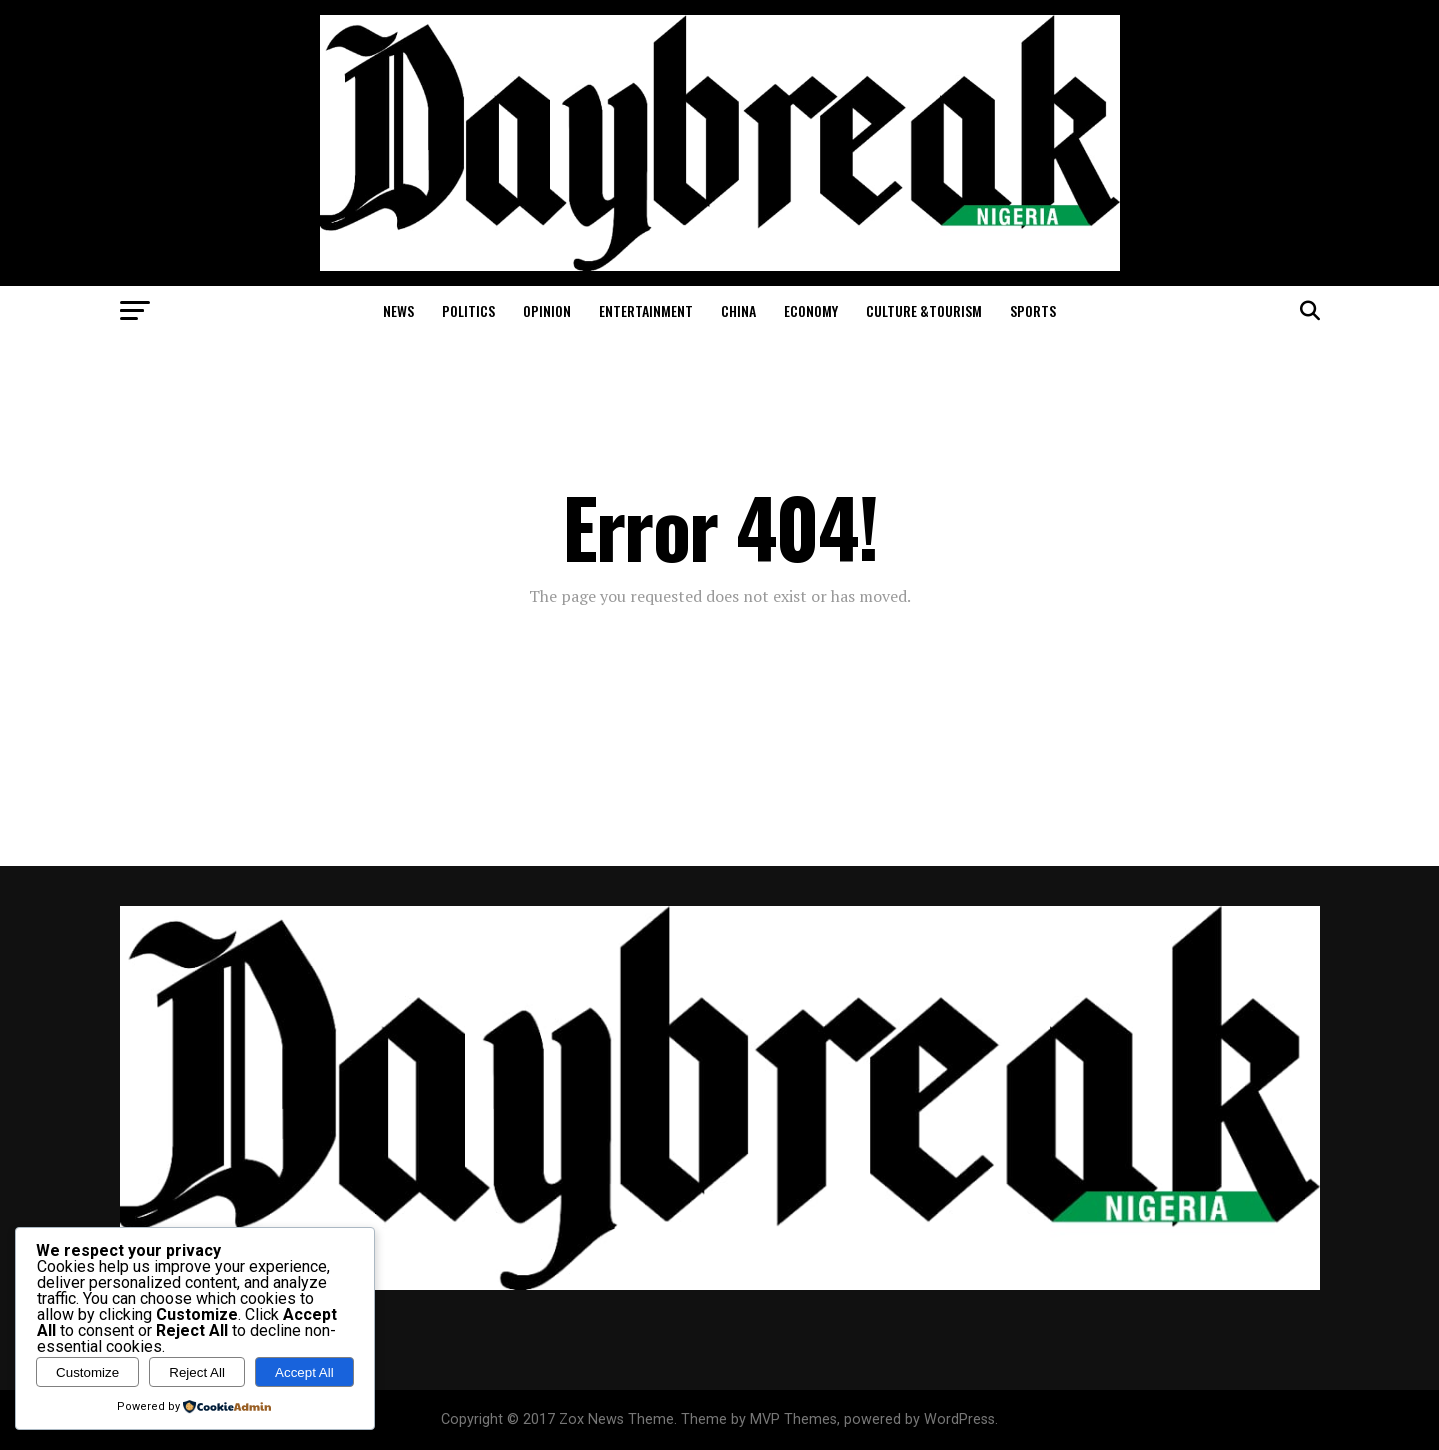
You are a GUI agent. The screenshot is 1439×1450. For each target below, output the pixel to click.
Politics (468, 310)
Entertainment (646, 310)
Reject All (197, 1372)
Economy (811, 310)
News (398, 310)
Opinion (547, 310)
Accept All (304, 1372)
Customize (87, 1372)
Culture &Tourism (924, 310)
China (738, 310)
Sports (1033, 310)
